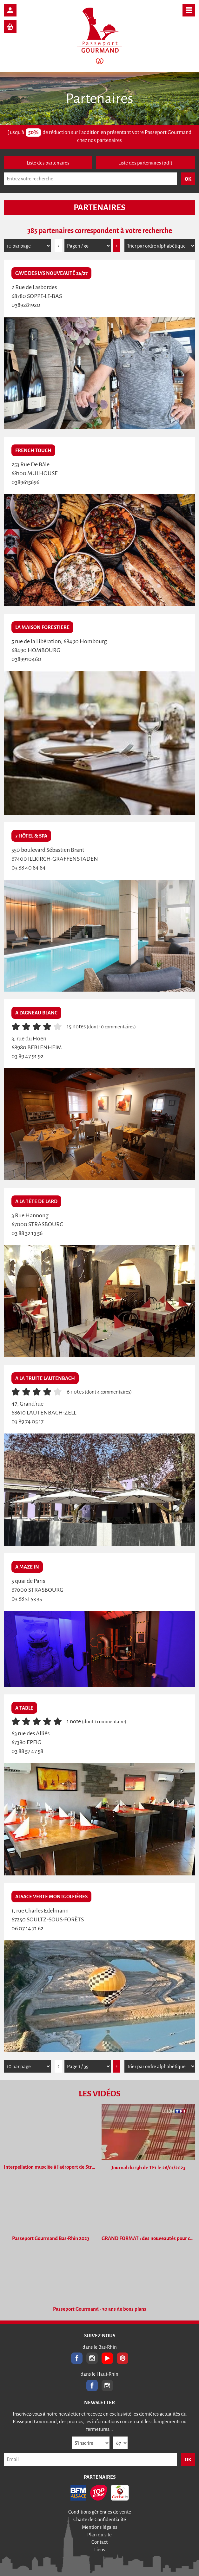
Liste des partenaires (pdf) (145, 162)
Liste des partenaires (48, 162)
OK (188, 2459)
